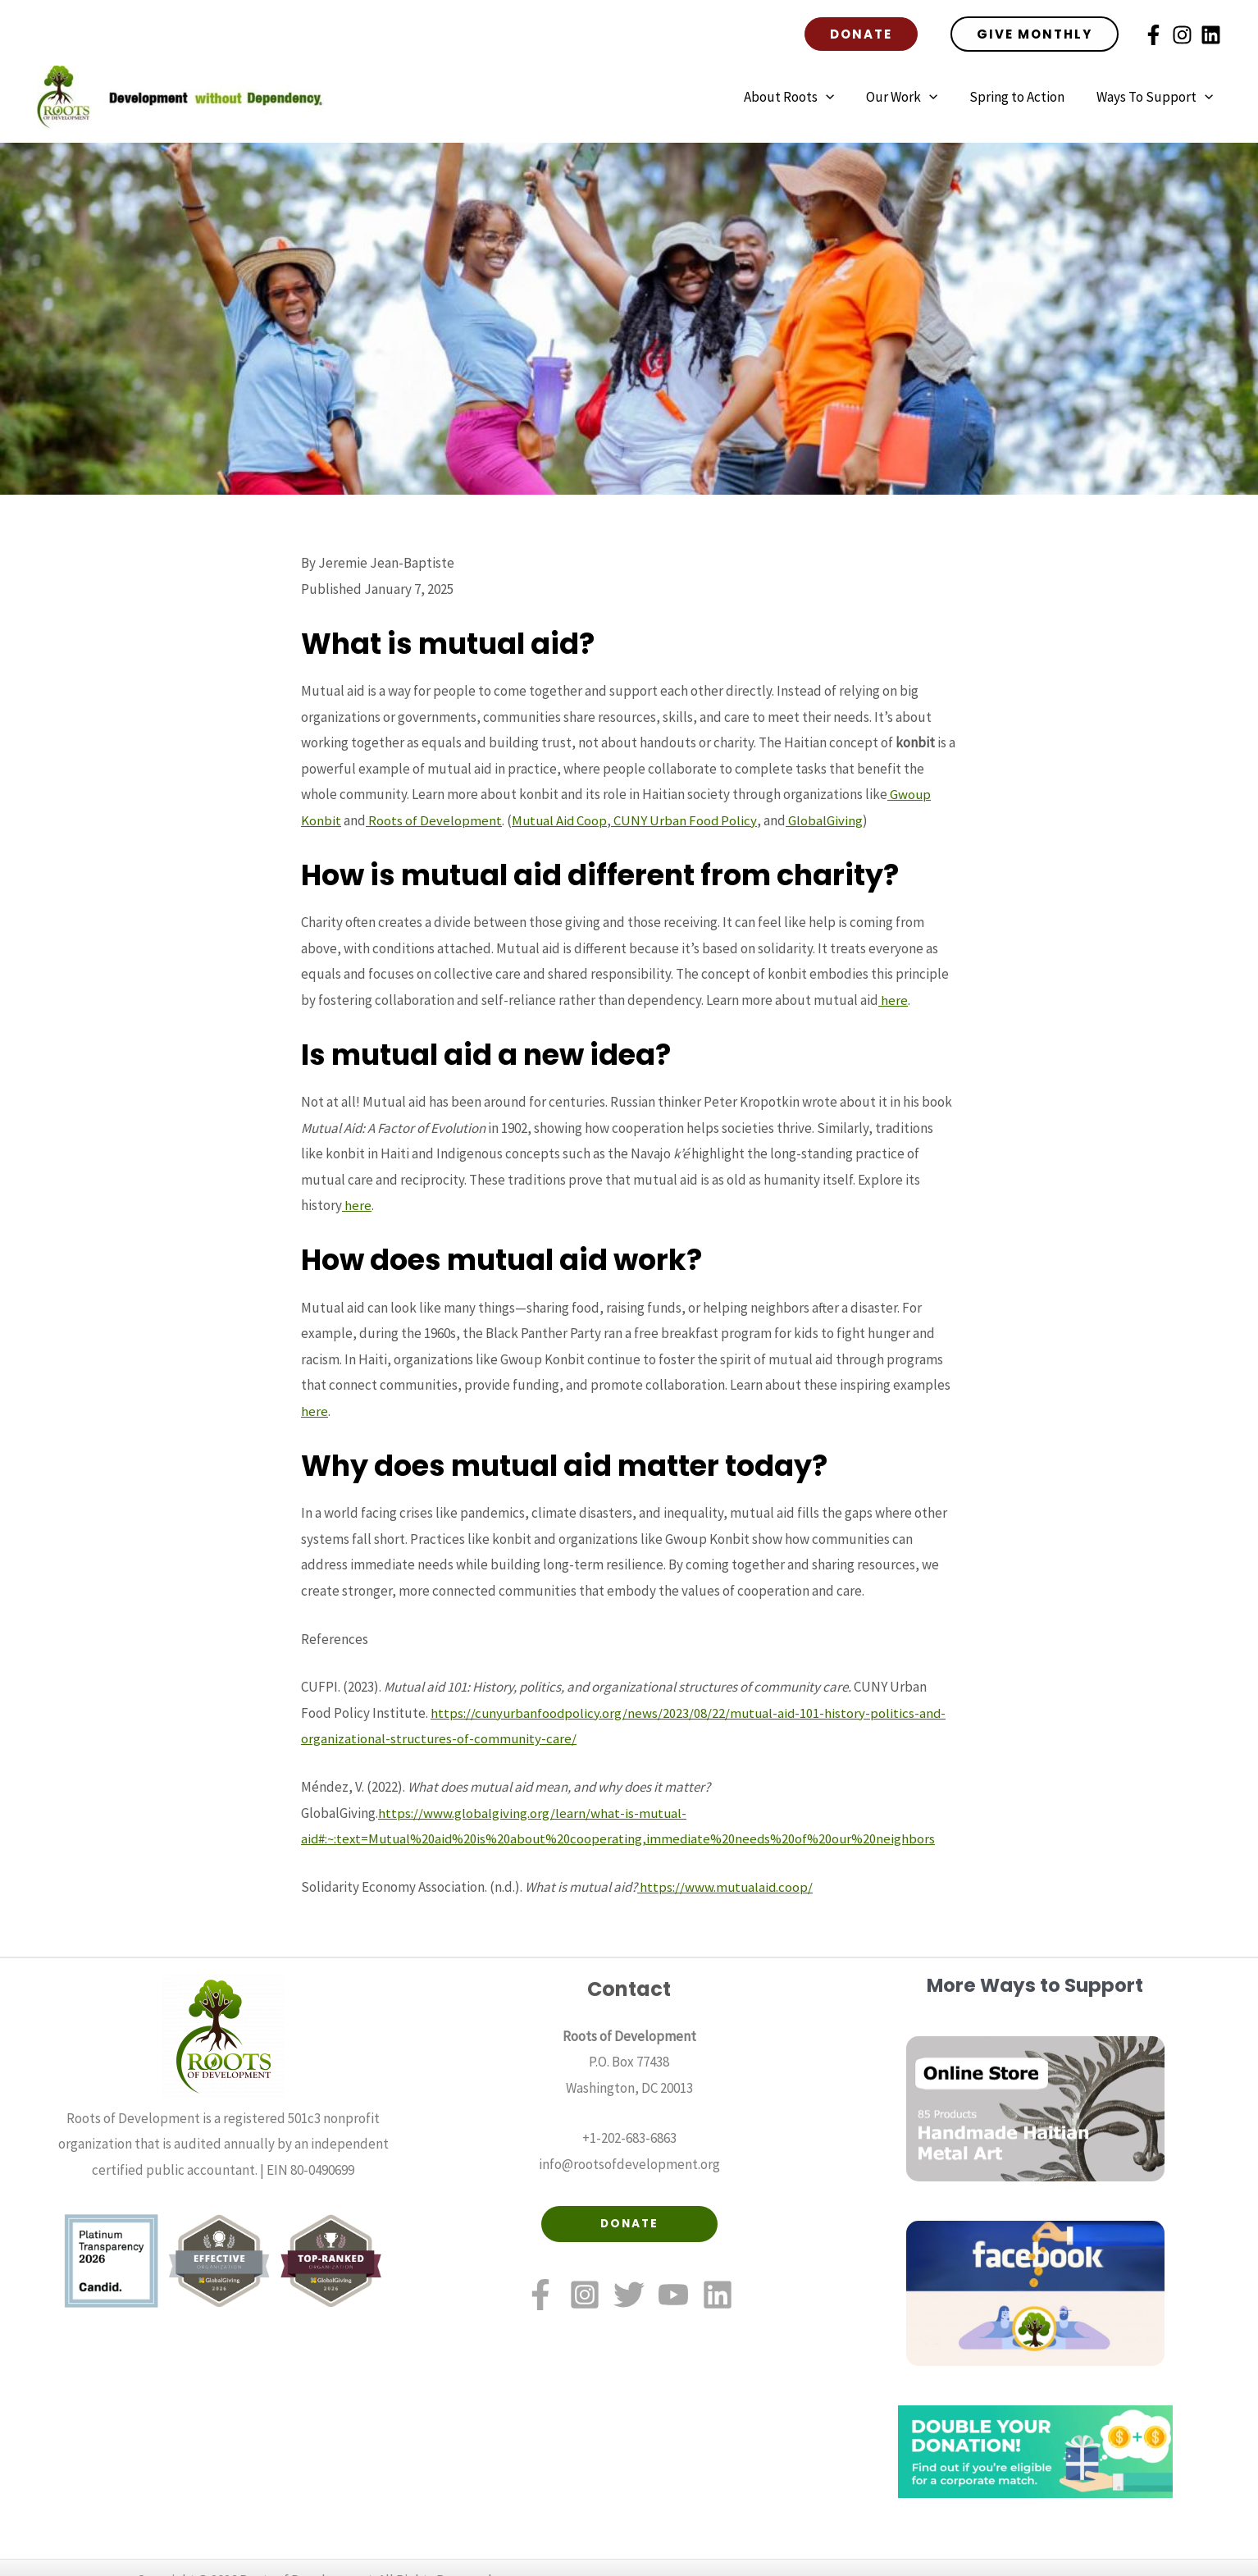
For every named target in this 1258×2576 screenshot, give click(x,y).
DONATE (629, 2224)
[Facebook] (1153, 35)
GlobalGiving (826, 820)
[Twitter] (629, 2294)
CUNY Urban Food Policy (686, 820)
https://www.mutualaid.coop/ (726, 1886)
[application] (840, 97)
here (893, 999)
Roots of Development (434, 820)
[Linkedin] (1211, 35)
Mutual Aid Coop (560, 820)
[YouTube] (673, 2294)
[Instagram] (1182, 35)
